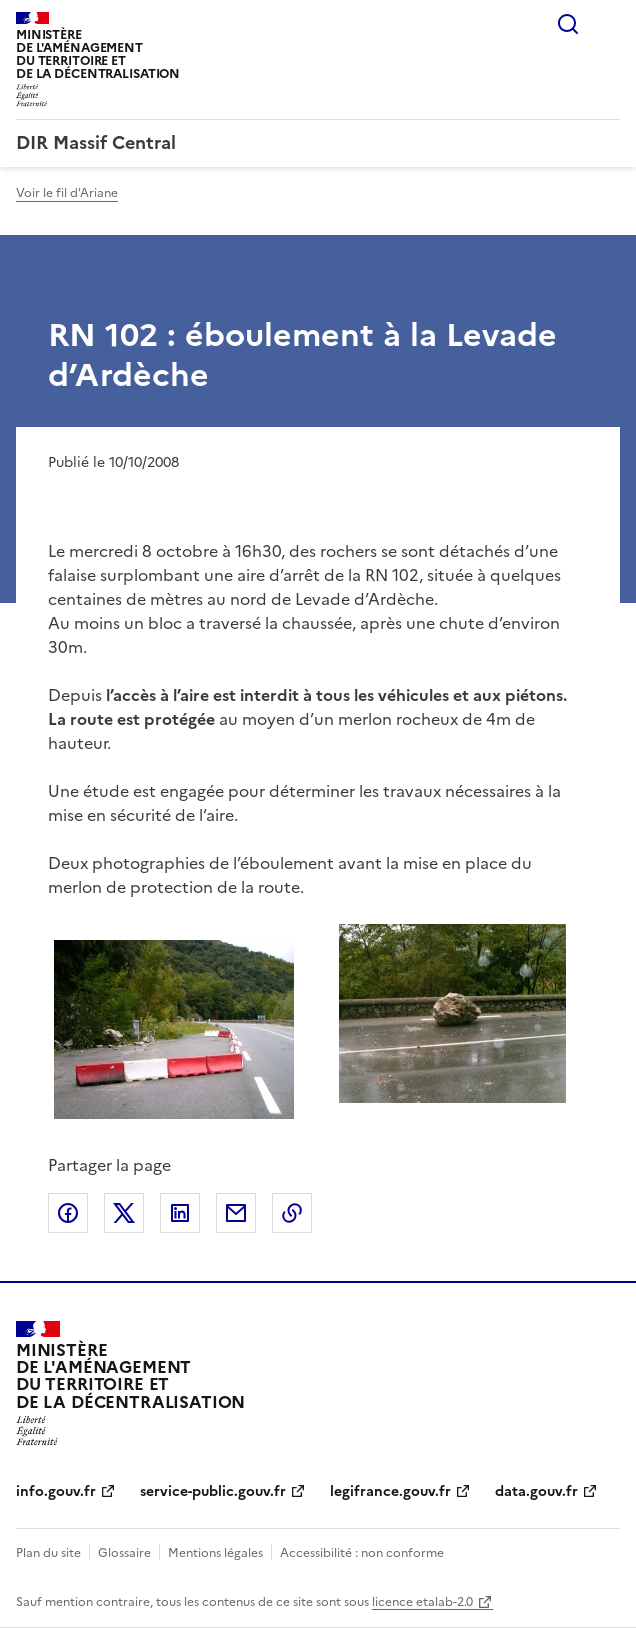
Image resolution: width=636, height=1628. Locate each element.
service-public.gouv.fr (213, 1491)
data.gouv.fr (536, 1491)
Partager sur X (124, 1213)
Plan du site (48, 1553)
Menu (608, 24)
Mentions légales (215, 1553)
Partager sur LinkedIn (180, 1213)
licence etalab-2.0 (422, 1602)
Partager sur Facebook (68, 1213)
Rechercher (568, 24)
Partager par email (236, 1213)
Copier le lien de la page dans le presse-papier (292, 1213)
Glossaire (124, 1553)
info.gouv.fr (56, 1491)
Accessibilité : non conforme (362, 1553)
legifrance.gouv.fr (390, 1491)
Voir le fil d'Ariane (67, 193)
